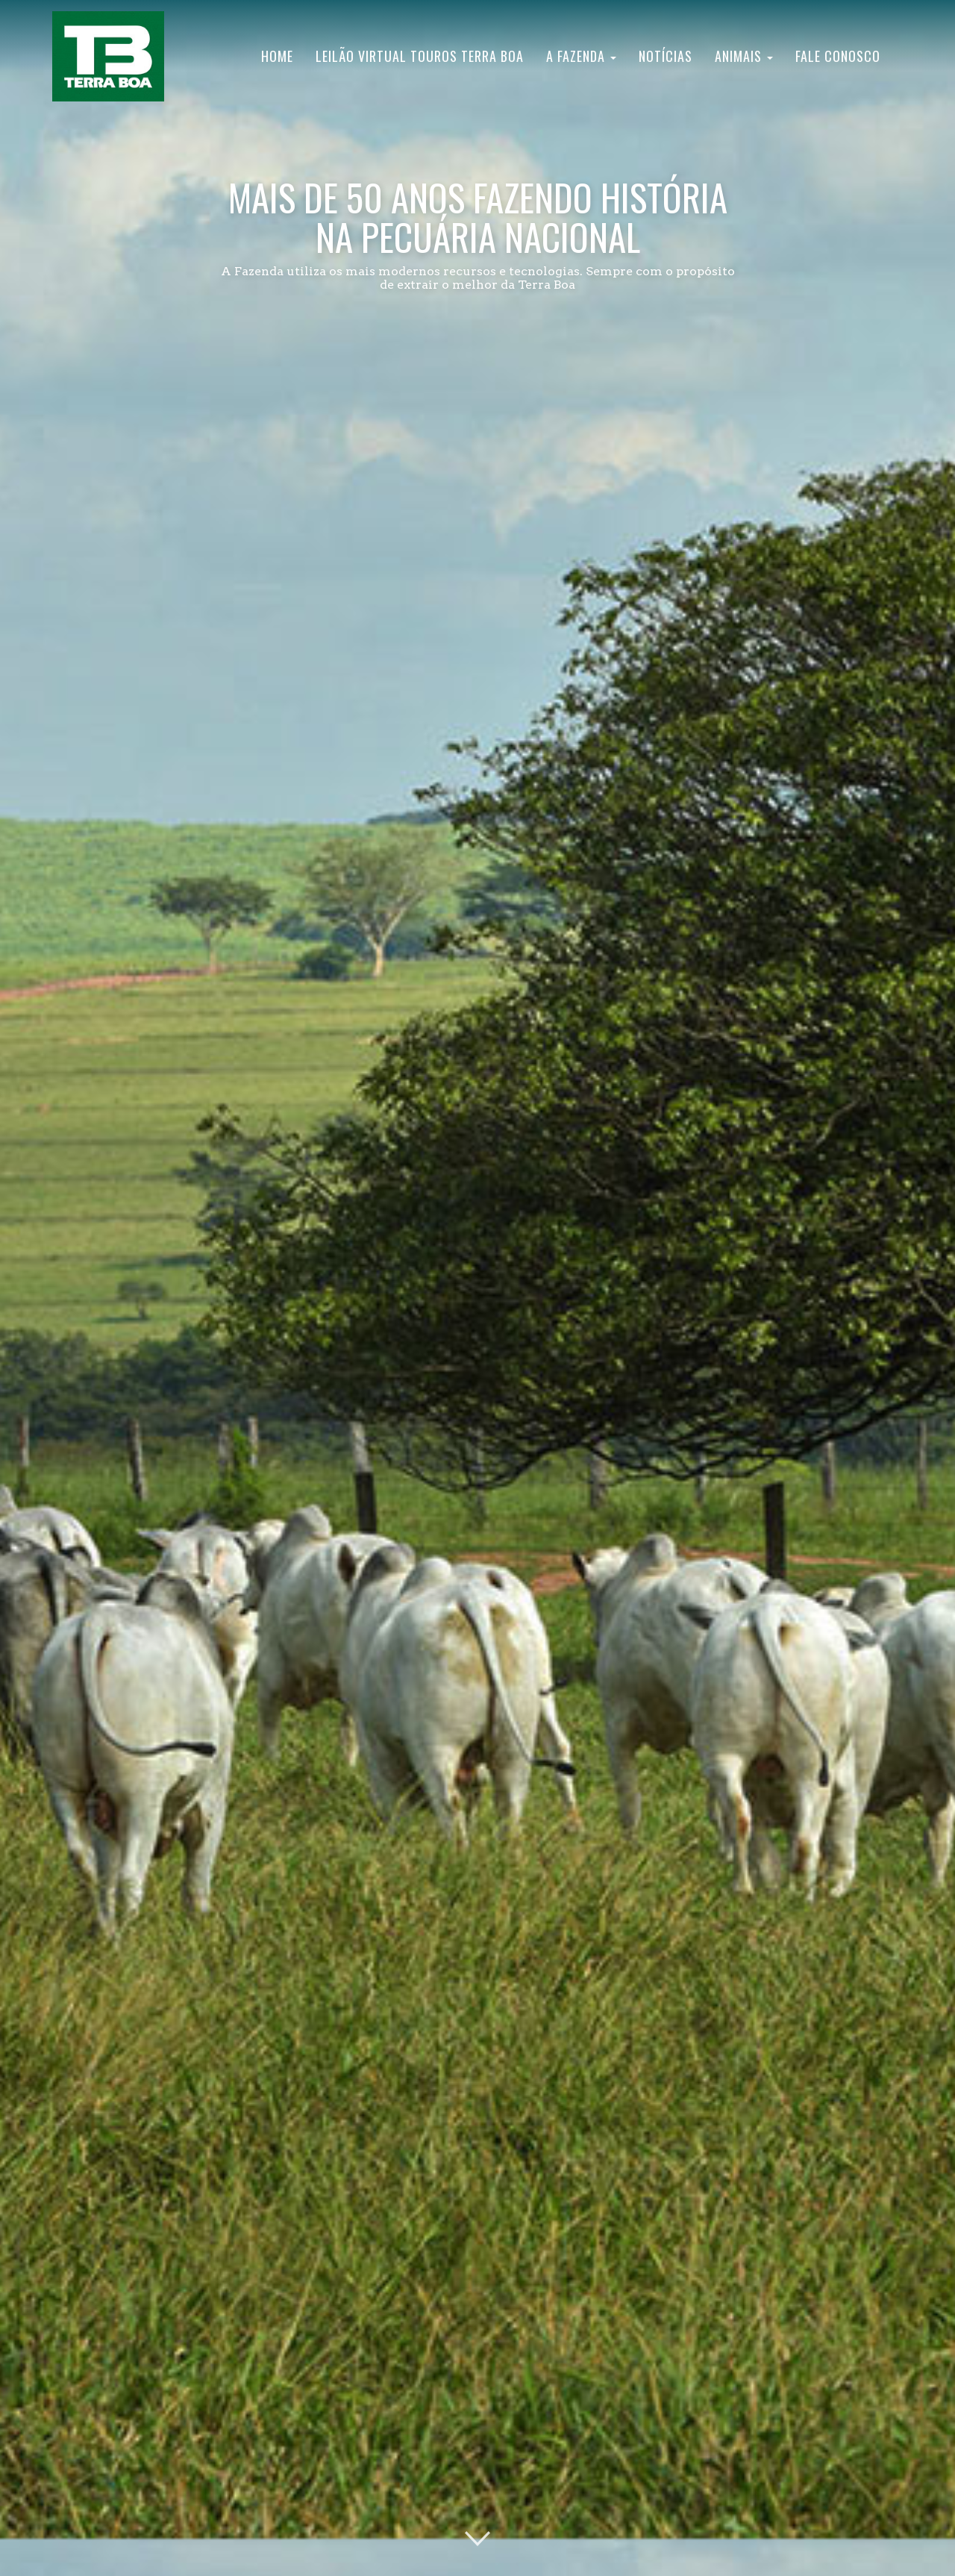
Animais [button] (744, 56)
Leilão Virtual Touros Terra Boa (420, 56)
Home (277, 56)
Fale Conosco (837, 56)
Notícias (665, 56)
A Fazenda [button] (581, 56)
